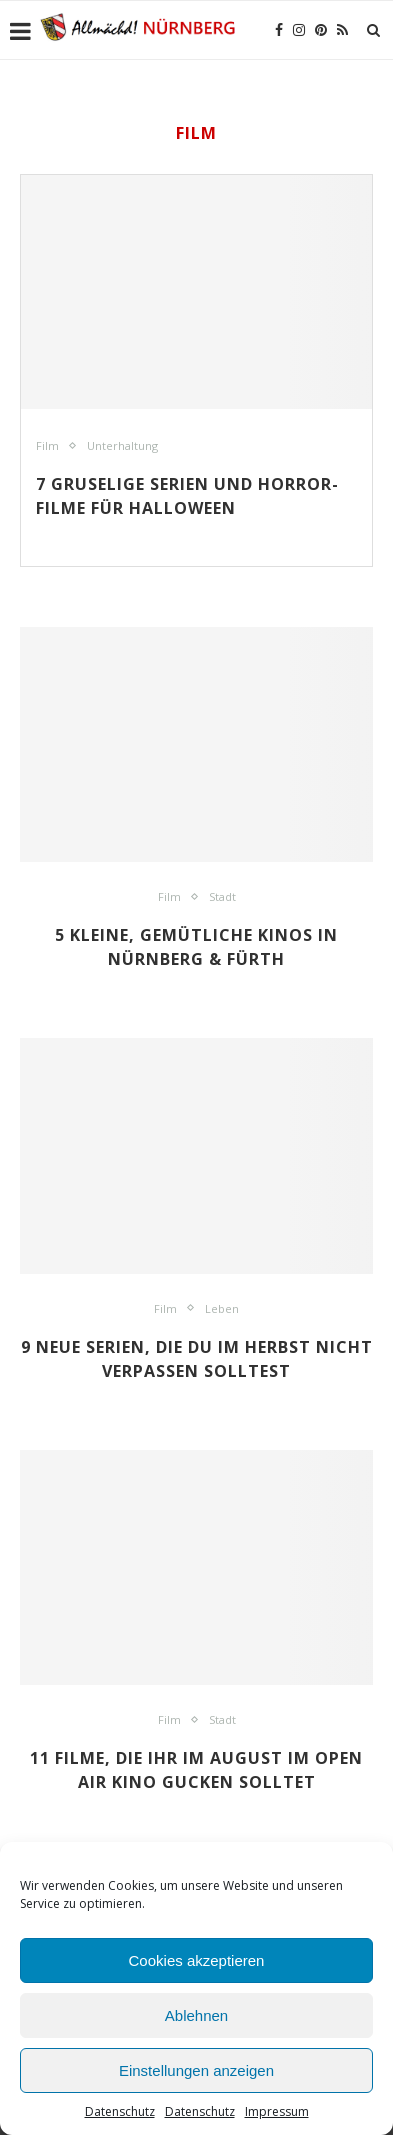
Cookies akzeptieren (197, 1960)
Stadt (222, 896)
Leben (222, 1308)
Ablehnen (196, 2015)
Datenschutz (120, 2111)
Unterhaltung (122, 445)
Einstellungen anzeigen (196, 2070)
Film (47, 445)
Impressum (277, 2111)
